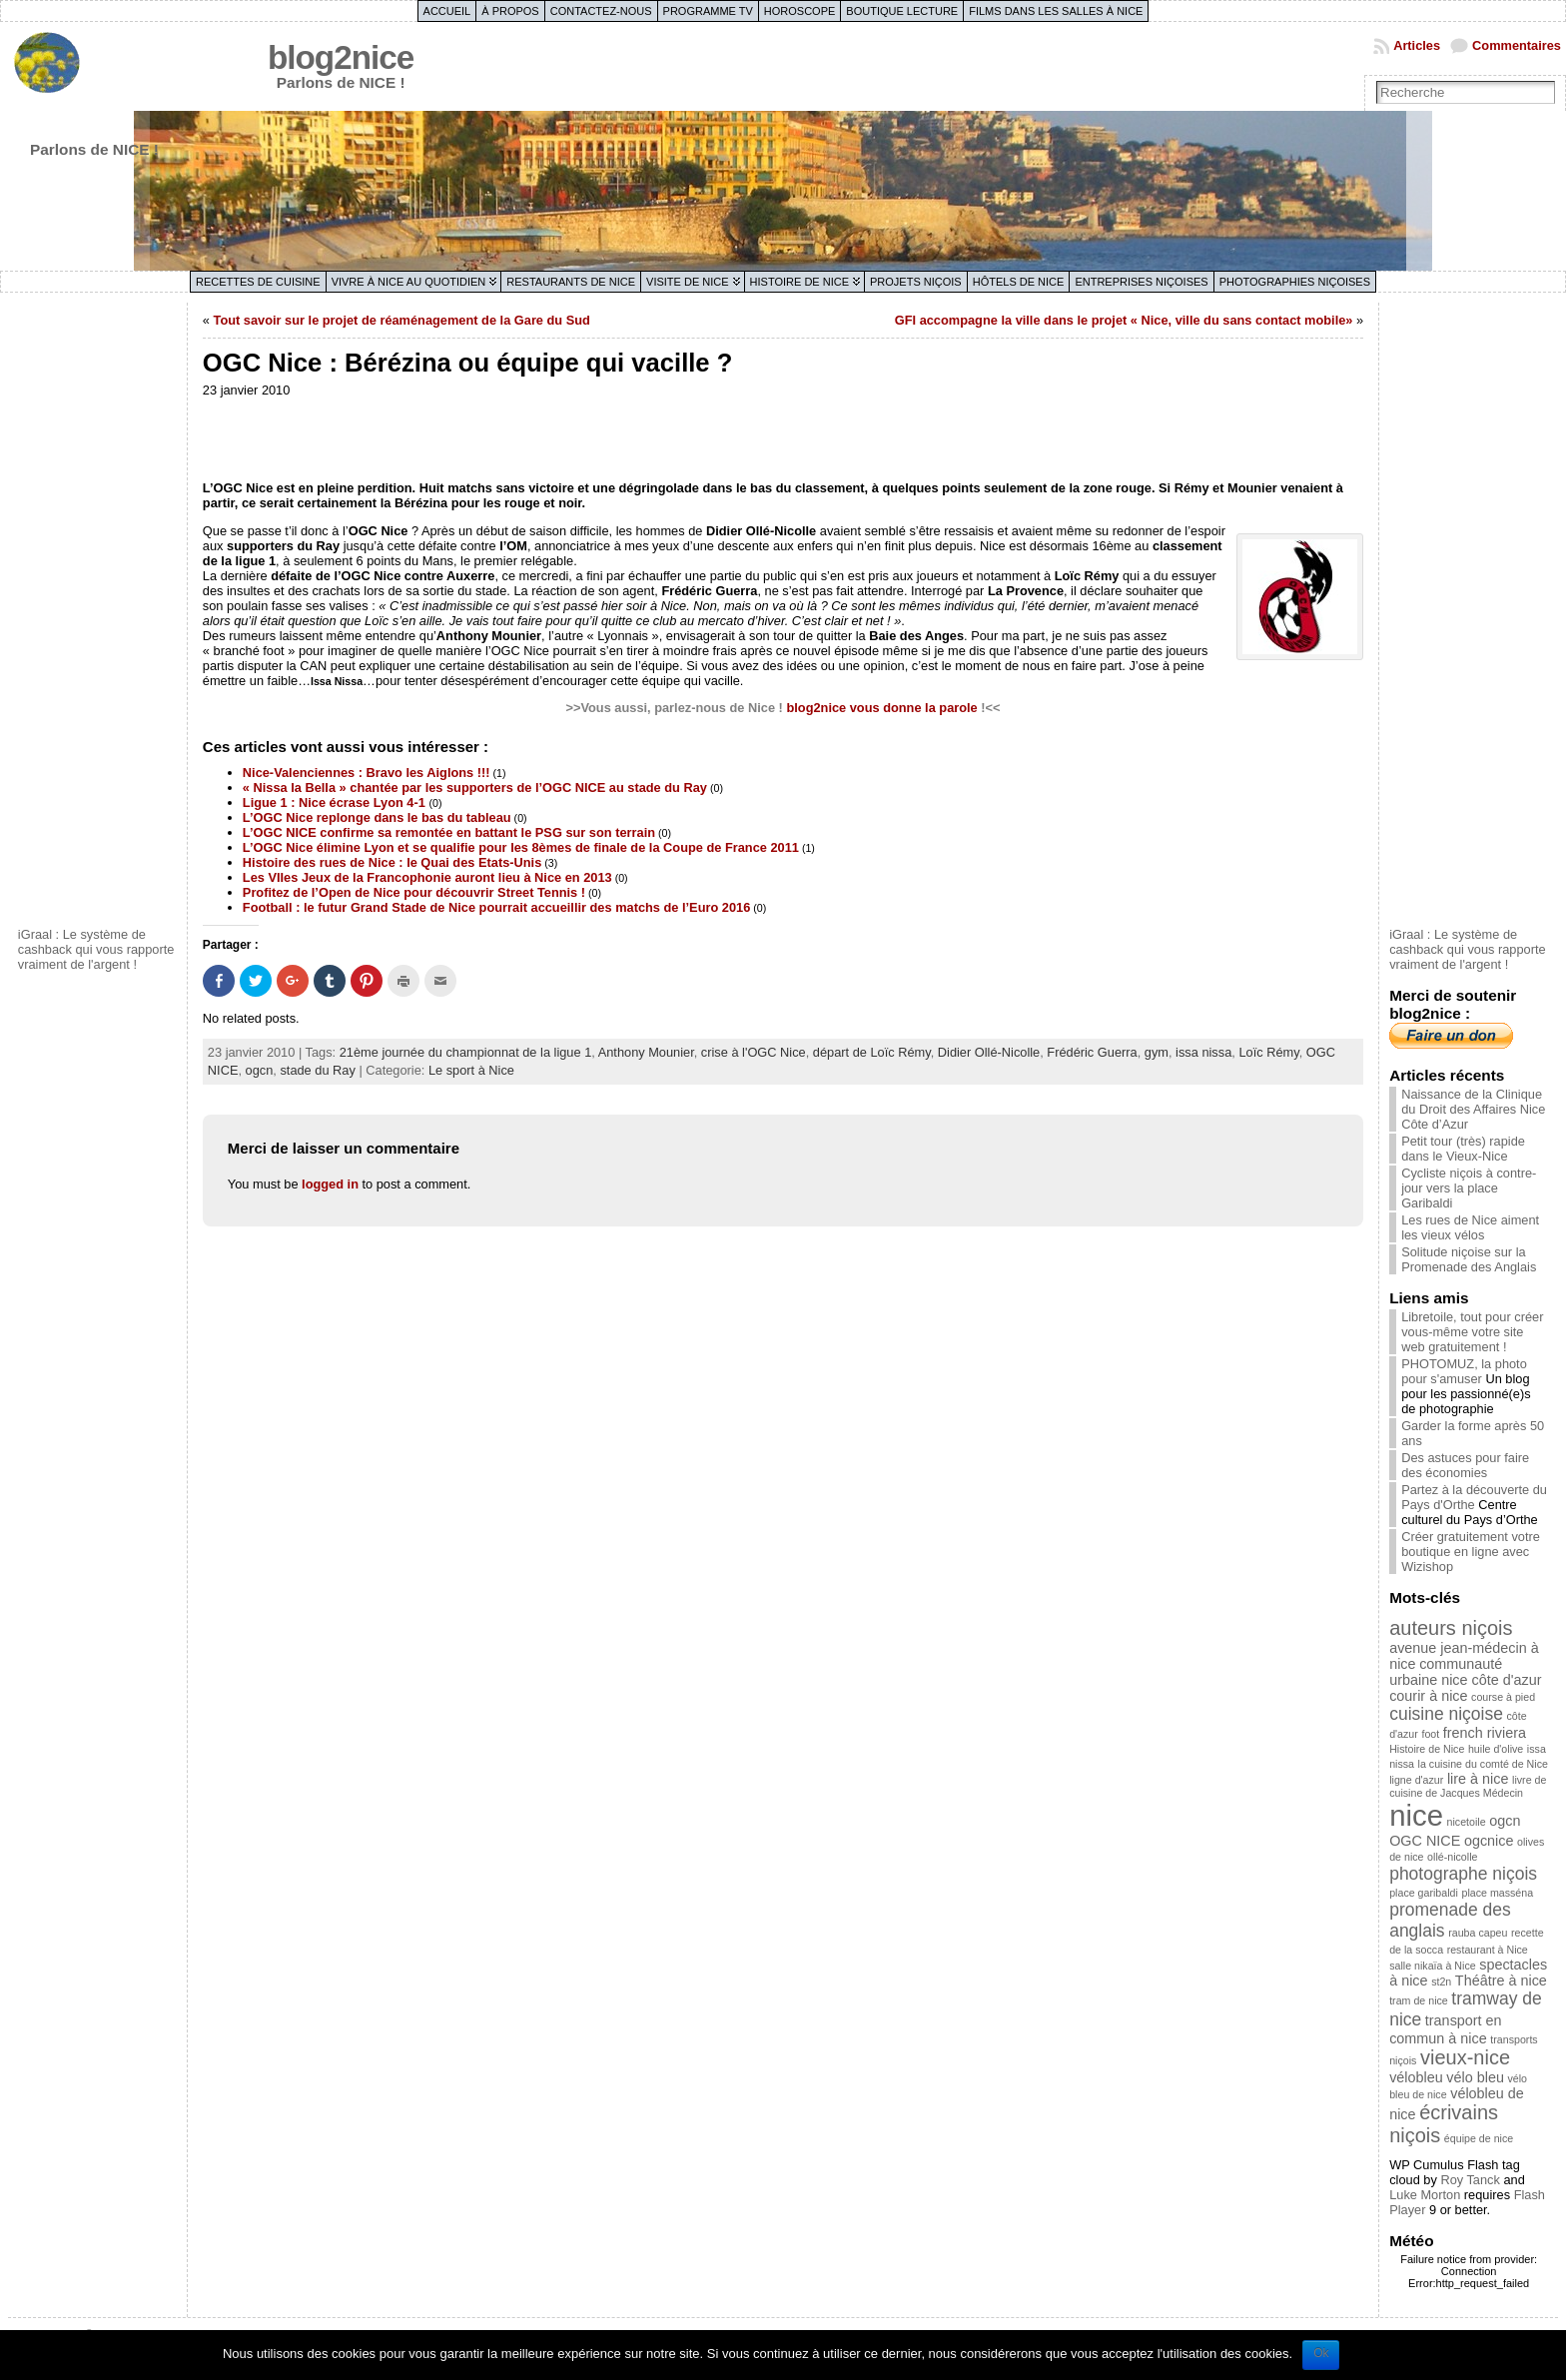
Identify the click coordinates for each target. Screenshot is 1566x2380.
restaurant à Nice (1487, 1950)
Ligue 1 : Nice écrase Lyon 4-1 (336, 802)
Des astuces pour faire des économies (1465, 1465)
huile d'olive (1495, 1749)
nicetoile (1466, 1822)
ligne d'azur (1416, 1780)
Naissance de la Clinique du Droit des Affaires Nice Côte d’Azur (1473, 1109)
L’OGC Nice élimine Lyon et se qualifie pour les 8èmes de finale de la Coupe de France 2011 (521, 847)
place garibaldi (1423, 1893)
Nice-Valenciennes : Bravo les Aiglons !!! (366, 772)
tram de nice (1418, 2000)
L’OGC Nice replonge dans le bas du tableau (377, 817)
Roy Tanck (1470, 2179)
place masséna (1497, 1893)
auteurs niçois (1450, 1628)
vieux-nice (1465, 2057)
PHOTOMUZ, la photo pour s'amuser (1464, 1371)
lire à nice (1478, 1779)
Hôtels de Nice (1019, 282)
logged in (330, 1184)
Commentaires (1516, 45)
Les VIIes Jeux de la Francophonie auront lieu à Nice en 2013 (427, 877)
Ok (1320, 2353)
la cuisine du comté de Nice (1483, 1764)
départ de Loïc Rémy (872, 1052)
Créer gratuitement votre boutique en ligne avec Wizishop (1470, 1551)
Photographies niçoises (1294, 282)
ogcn (260, 1070)
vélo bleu (1475, 2077)
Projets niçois (916, 282)
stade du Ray (317, 1070)
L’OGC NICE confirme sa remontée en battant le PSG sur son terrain (449, 832)
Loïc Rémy (1268, 1052)
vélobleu (1416, 2077)
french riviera (1484, 1733)
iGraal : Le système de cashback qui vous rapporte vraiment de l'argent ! (96, 949)
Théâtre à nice (1501, 1980)
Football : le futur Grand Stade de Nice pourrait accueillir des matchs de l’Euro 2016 (496, 907)
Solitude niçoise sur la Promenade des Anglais (1468, 1259)
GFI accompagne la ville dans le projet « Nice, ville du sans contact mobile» (1124, 320)
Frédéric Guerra (1092, 1052)
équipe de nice (1478, 2138)
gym (1157, 1052)
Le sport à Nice (471, 1070)
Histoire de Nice (799, 282)
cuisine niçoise (1446, 1714)
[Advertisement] (98, 612)
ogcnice (1489, 1841)
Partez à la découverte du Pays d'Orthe (1474, 1497)
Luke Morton (1424, 2194)
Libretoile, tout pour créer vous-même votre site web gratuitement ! (1472, 1331)
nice (1416, 1815)
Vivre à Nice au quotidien (409, 282)
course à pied (1503, 1697)
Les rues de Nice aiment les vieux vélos (1470, 1227)
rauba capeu (1477, 1933)
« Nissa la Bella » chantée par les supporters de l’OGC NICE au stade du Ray (475, 787)
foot (1430, 1734)
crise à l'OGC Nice (753, 1052)
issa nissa (1203, 1052)
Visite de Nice (687, 282)
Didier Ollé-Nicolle (989, 1052)
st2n (1441, 1981)
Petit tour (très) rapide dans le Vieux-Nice (1463, 1149)
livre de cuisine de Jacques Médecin (1467, 1786)
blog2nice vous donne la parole (881, 707)
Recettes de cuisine (258, 282)
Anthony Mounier (646, 1052)
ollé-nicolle (1452, 1857)
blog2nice (340, 57)
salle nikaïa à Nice (1432, 1966)
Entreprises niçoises (1141, 282)
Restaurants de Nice (570, 282)
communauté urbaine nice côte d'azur (1465, 1672)
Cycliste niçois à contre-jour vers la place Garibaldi (1468, 1188)
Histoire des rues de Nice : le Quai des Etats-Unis (392, 862)
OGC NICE (1424, 1841)
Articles (1416, 45)
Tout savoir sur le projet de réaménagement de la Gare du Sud (402, 320)
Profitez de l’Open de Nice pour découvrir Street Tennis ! (414, 892)
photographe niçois (1463, 1874)
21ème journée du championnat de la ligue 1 (466, 1052)
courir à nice (1428, 1696)
